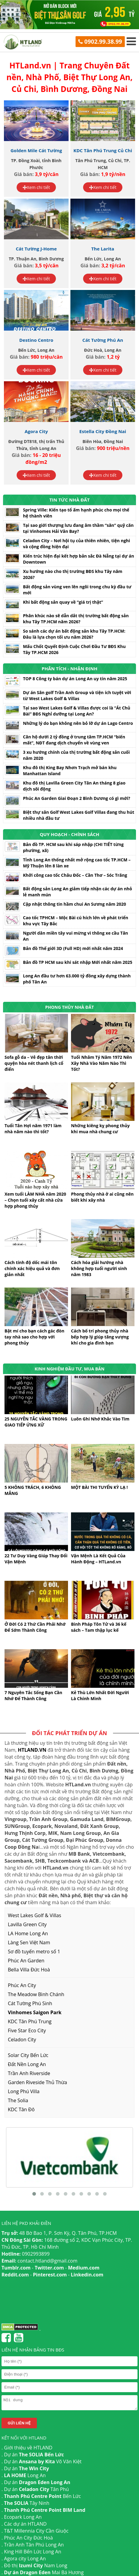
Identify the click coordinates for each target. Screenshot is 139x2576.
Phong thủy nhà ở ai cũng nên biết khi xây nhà (102, 1197)
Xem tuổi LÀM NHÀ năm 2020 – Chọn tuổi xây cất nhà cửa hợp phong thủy (35, 1200)
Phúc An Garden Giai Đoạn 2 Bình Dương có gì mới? (76, 798)
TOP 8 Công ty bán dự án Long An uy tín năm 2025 (75, 678)
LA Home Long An (28, 1933)
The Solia (18, 2100)
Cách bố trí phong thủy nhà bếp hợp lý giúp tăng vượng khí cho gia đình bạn (100, 1337)
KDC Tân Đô (21, 2109)
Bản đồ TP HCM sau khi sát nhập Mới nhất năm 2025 (77, 962)
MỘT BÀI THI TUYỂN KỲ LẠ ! (99, 1487)
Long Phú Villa (24, 2091)
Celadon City (22, 2039)
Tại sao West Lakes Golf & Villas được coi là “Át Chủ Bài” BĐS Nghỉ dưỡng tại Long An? (76, 711)
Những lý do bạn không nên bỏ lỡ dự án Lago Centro (78, 723)
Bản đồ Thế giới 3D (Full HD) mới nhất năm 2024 (73, 948)
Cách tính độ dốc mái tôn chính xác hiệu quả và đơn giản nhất (32, 1268)
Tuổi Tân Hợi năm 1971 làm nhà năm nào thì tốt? (33, 1128)
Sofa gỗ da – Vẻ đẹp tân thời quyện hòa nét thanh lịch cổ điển (34, 1063)
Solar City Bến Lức (28, 2055)
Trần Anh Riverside (29, 2073)
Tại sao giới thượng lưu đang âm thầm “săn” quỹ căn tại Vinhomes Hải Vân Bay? (78, 528)
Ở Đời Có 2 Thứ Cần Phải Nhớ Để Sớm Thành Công (35, 1627)
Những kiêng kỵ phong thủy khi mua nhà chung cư (100, 1128)
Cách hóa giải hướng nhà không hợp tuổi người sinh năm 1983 (99, 1268)
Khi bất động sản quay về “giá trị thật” (63, 602)
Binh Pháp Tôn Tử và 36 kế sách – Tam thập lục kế (98, 1627)
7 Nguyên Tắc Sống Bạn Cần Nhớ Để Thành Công (33, 1695)
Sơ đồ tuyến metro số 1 (34, 1951)
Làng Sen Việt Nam (29, 1942)
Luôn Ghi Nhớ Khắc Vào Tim (100, 1419)
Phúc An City (22, 1985)
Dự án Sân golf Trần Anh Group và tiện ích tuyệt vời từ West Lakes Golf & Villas (77, 695)
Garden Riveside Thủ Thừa (37, 2082)
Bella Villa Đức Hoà (29, 1969)
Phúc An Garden (26, 1960)
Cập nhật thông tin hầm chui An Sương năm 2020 (74, 904)
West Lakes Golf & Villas (34, 1915)
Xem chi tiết (36, 187)
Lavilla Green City (27, 1924)
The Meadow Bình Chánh (36, 1994)
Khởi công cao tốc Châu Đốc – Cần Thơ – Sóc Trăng (75, 875)
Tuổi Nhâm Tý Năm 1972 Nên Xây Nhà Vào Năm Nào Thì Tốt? (101, 1063)
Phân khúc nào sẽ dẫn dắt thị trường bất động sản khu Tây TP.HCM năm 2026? (76, 618)
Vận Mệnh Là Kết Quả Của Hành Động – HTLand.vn (98, 1559)
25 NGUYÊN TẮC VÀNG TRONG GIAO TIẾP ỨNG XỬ (36, 1422)
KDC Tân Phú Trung (29, 2021)
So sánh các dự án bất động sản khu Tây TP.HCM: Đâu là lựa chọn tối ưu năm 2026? (74, 634)
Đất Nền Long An (27, 2064)
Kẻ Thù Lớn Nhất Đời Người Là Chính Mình (100, 1695)
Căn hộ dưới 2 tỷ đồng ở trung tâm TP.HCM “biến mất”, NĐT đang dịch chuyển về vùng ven (74, 740)
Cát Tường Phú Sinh (30, 2003)
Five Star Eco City (27, 2030)
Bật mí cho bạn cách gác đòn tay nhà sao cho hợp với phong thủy (34, 1337)
